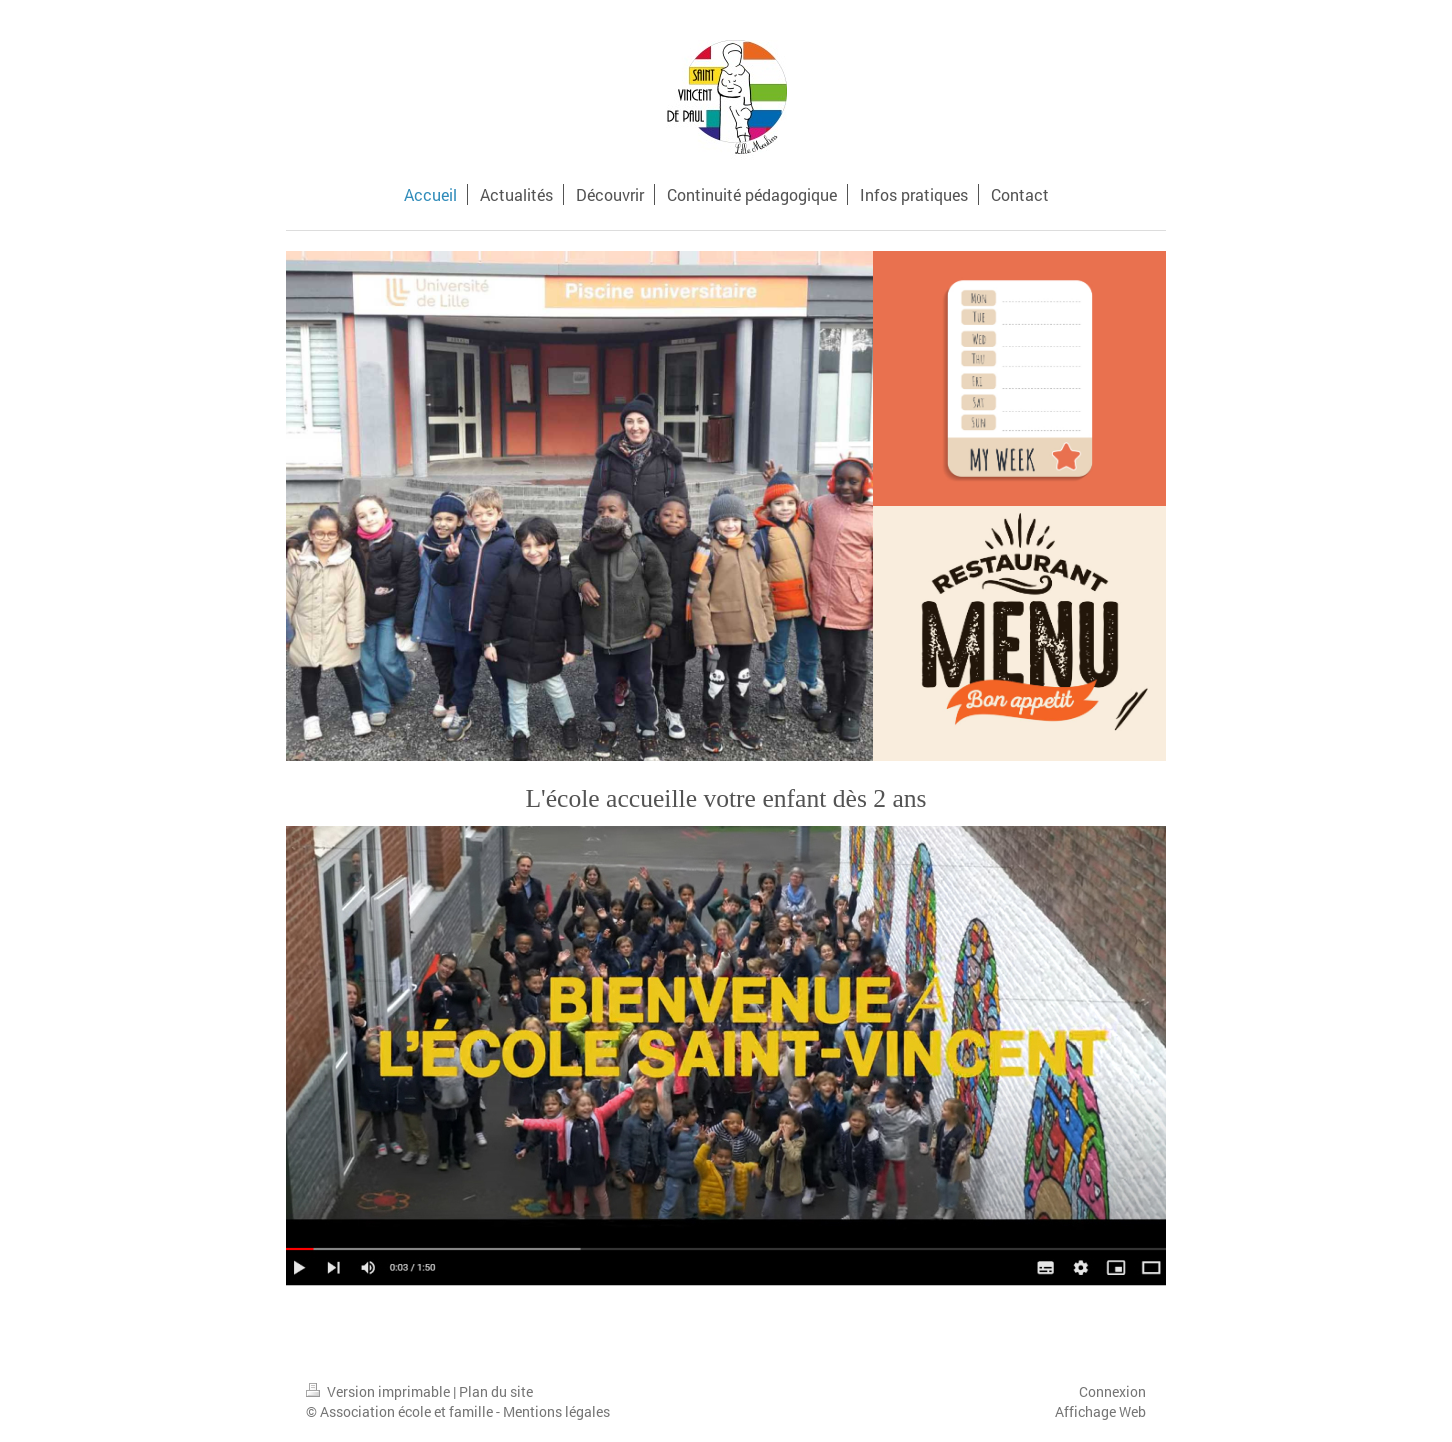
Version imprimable (379, 1391)
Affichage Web (1100, 1411)
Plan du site (496, 1391)
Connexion (1112, 1391)
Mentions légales (556, 1411)
